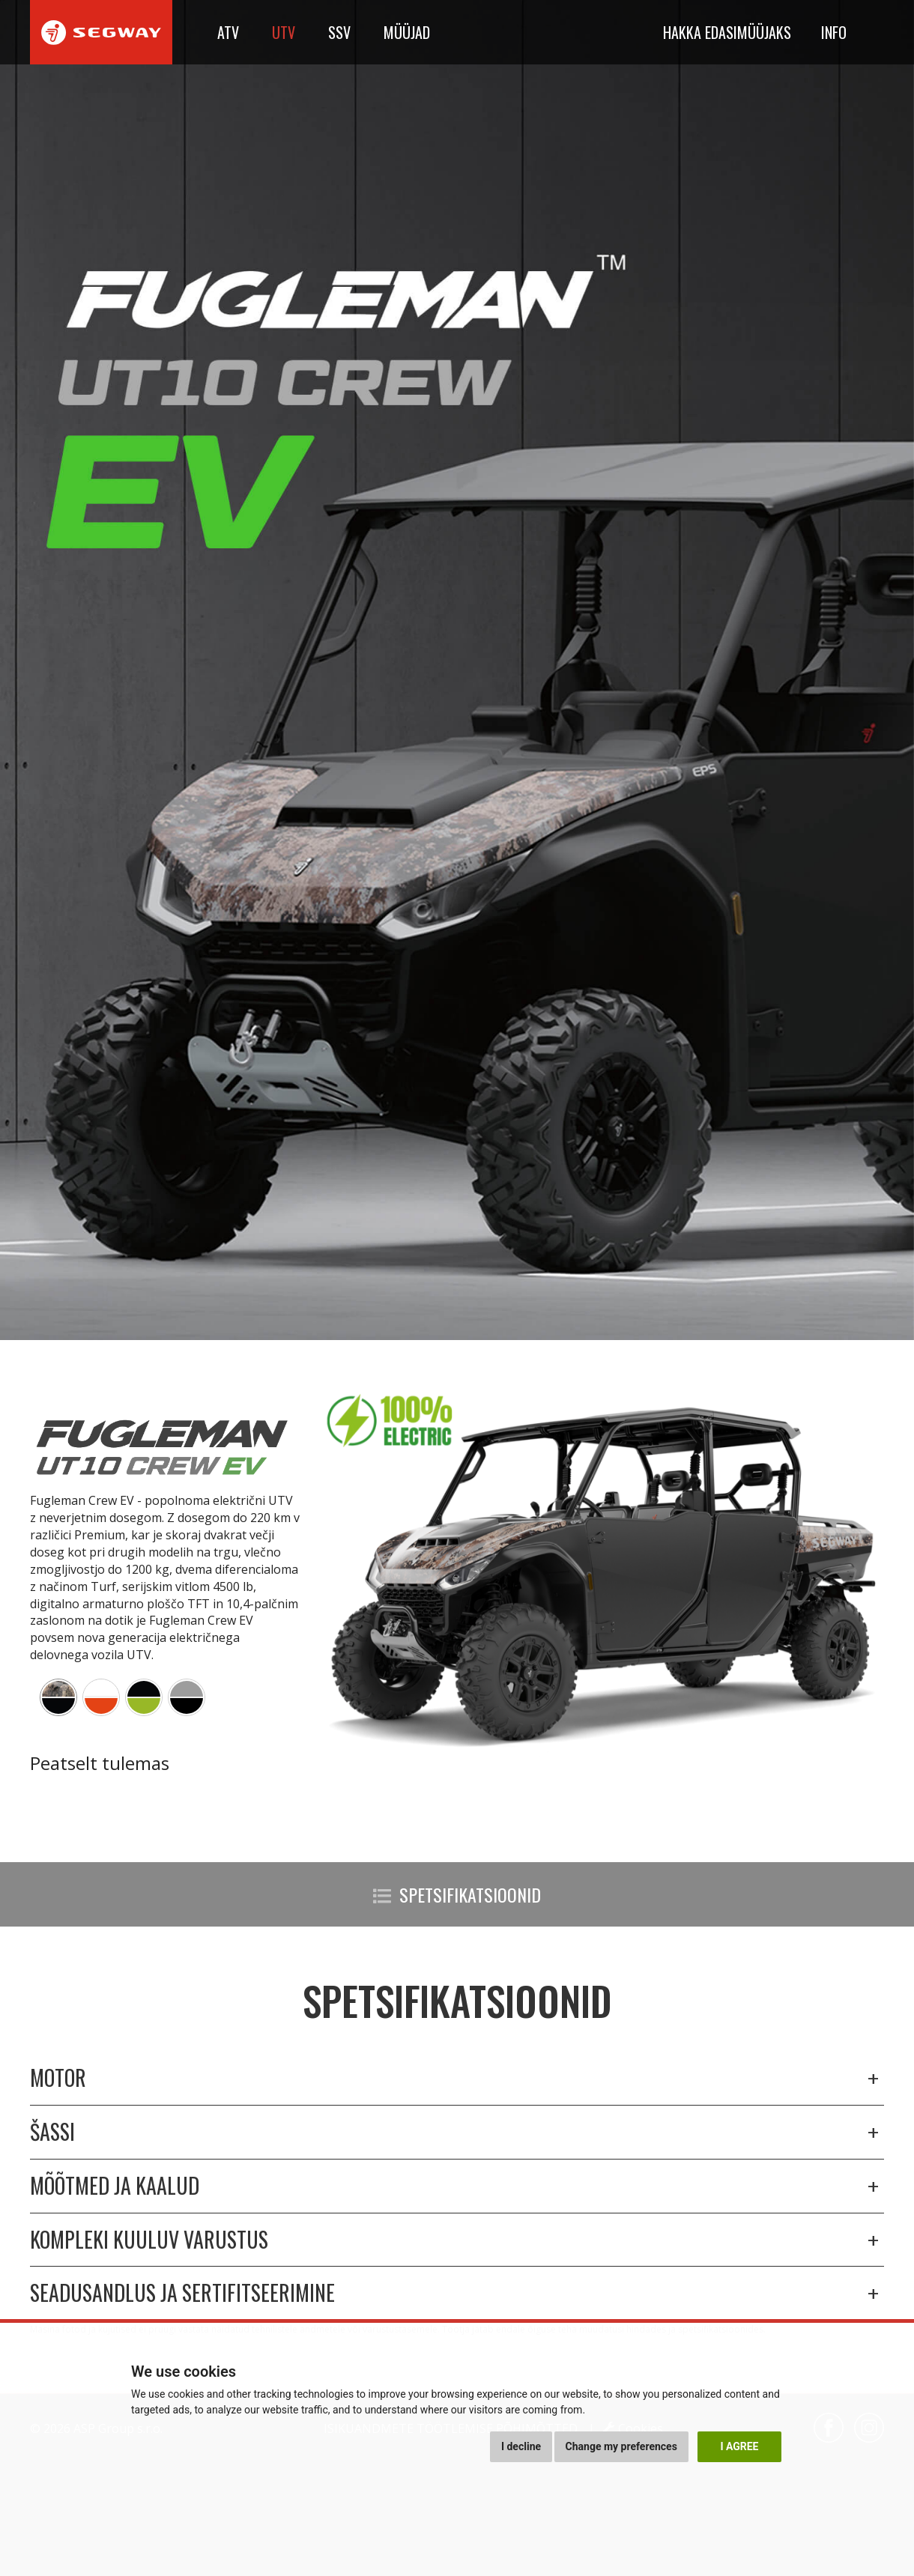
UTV (283, 32)
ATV (228, 32)
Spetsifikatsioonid (457, 1894)
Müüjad (407, 32)
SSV (339, 32)
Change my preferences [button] (621, 2446)
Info (834, 32)
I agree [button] (739, 2446)
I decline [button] (521, 2446)
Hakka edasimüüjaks (727, 32)
